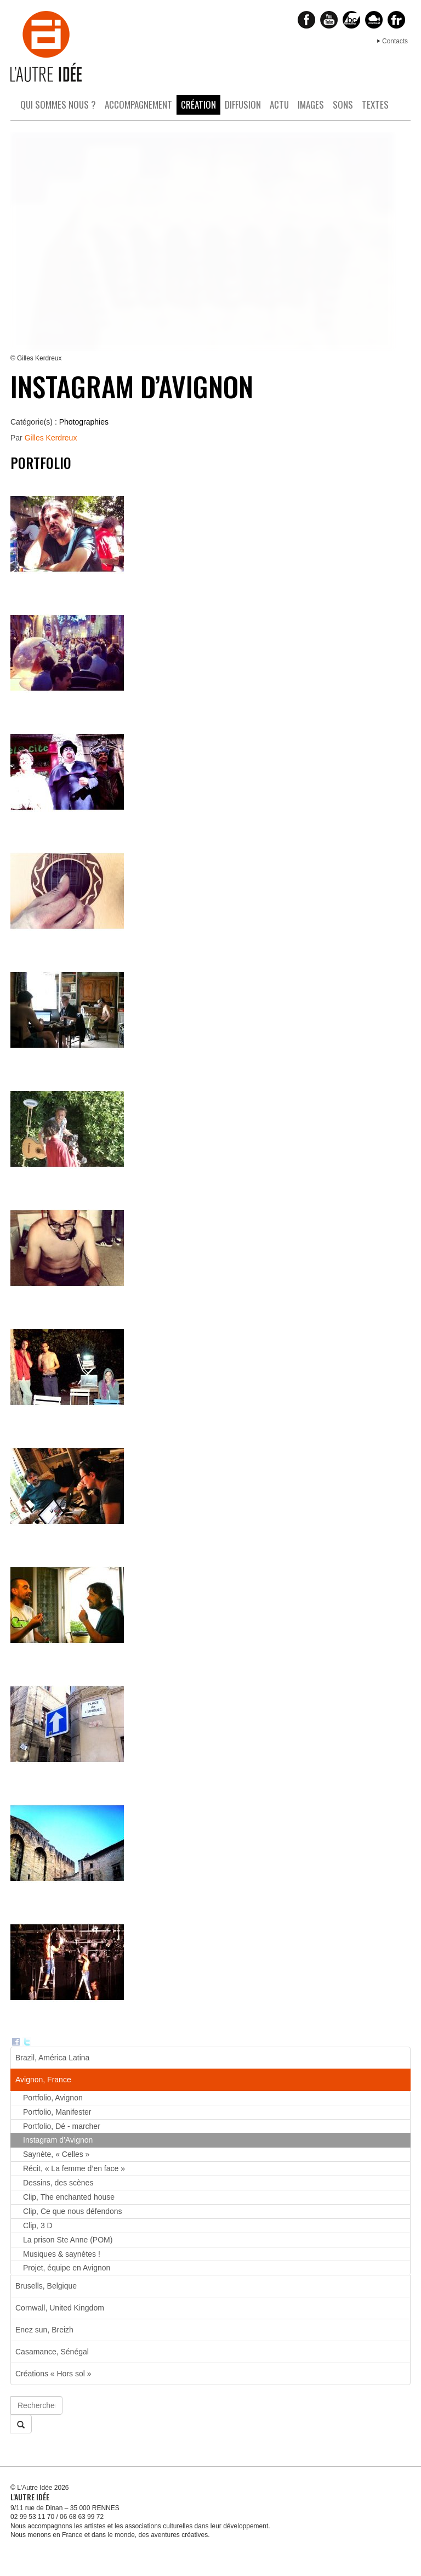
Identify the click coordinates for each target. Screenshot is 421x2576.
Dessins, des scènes (58, 2182)
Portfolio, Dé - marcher (61, 2126)
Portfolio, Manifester (57, 2112)
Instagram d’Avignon (58, 2140)
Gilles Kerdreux (51, 437)
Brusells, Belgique (46, 2285)
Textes (375, 104)
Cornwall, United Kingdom (59, 2307)
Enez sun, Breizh (44, 2329)
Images (311, 104)
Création (198, 104)
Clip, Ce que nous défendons (72, 2211)
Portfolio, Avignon (53, 2097)
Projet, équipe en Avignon (66, 2267)
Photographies (84, 421)
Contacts (395, 41)
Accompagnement (138, 104)
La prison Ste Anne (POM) (67, 2239)
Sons (343, 104)
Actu (279, 104)
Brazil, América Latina (52, 2057)
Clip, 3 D (38, 2225)
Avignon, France (43, 2079)
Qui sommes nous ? (58, 104)
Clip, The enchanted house (69, 2197)
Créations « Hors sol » (53, 2373)
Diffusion (243, 104)
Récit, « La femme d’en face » (74, 2168)
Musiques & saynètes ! (61, 2254)
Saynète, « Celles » (56, 2154)
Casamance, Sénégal (52, 2351)
